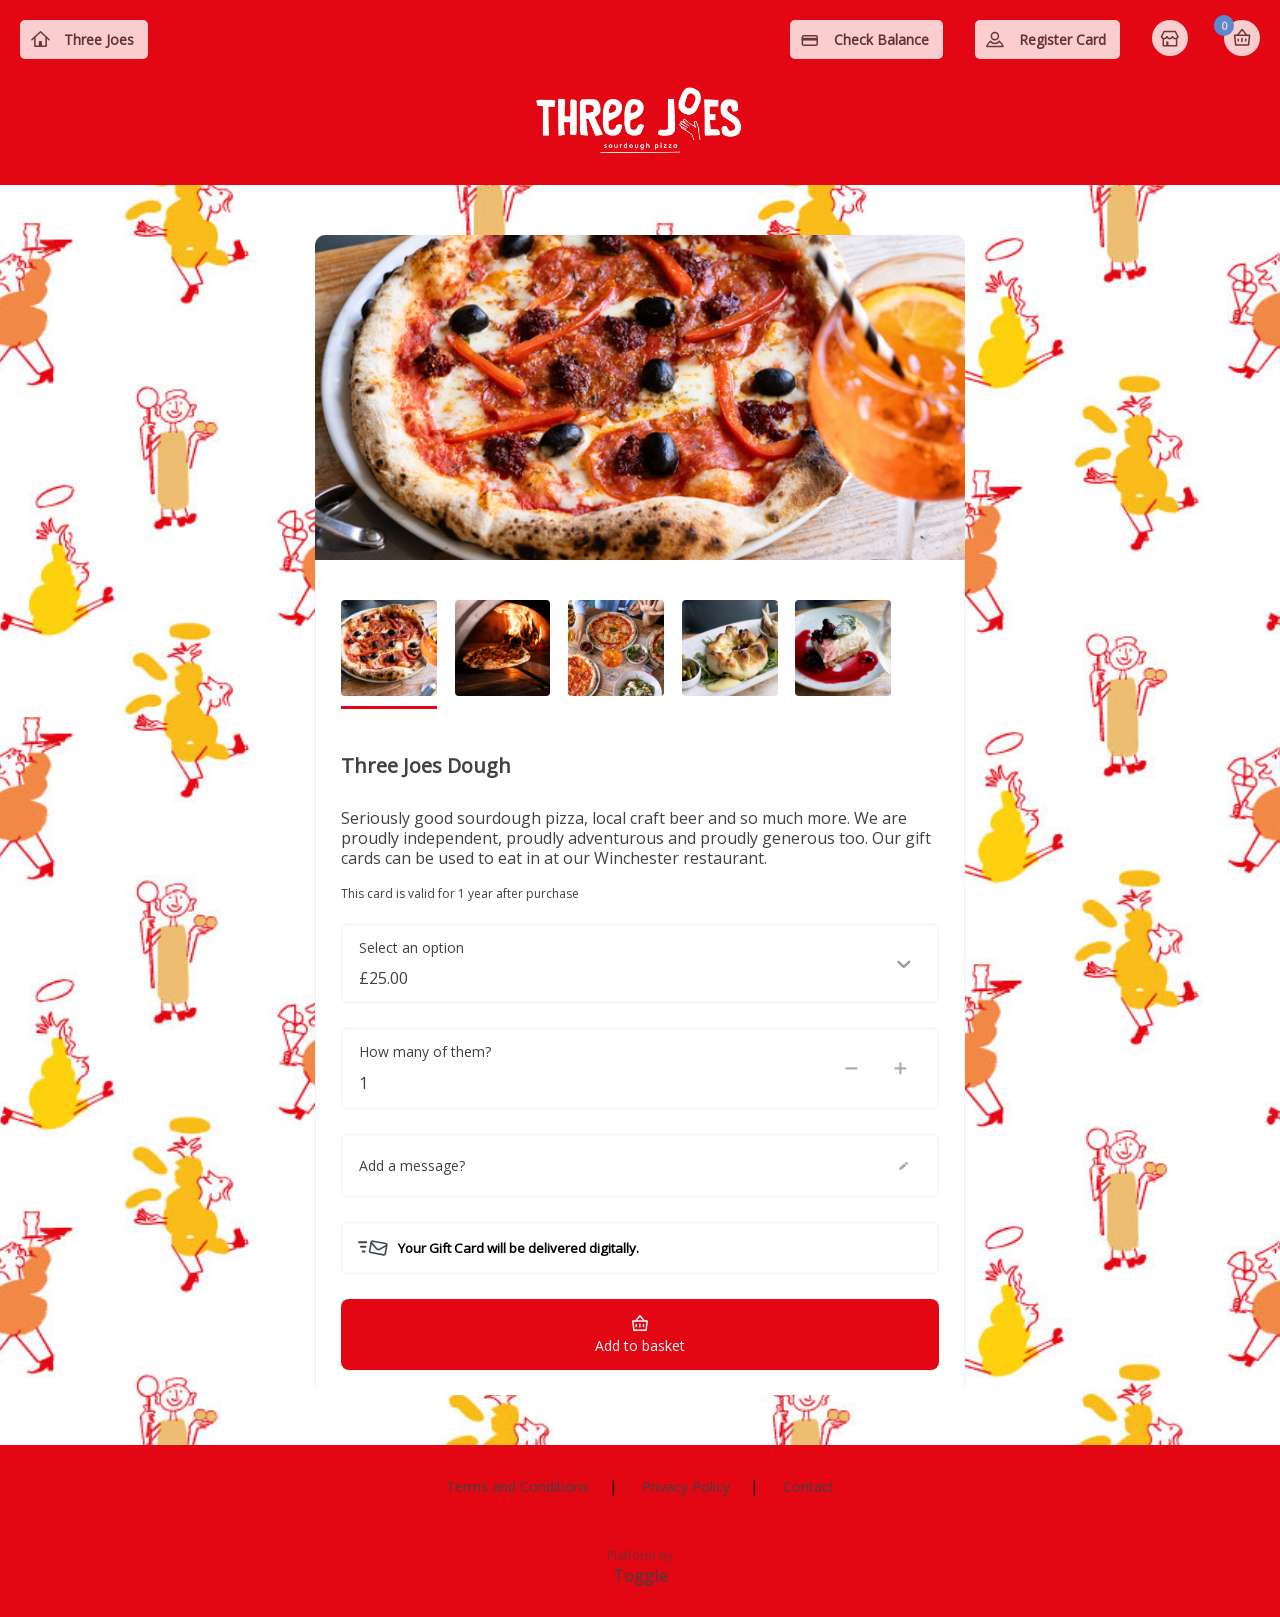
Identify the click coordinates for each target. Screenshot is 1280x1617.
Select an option (411, 947)
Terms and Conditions (517, 1486)
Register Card (1062, 39)
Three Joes (99, 39)
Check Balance (881, 39)
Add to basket (640, 1345)
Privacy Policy (686, 1486)
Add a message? (412, 1165)
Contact (808, 1486)
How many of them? (425, 1051)
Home (1172, 40)
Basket (1242, 38)
